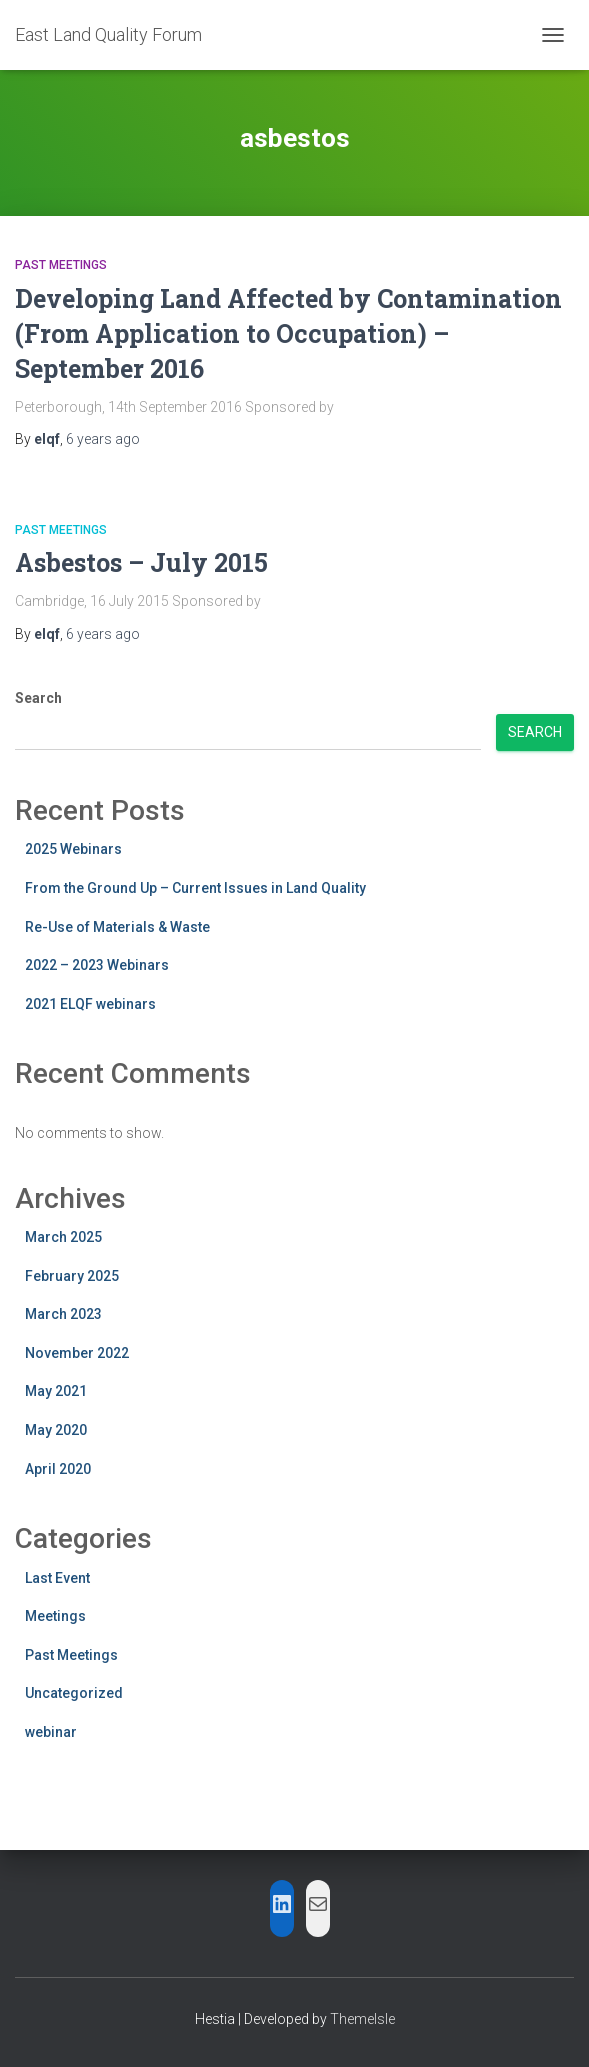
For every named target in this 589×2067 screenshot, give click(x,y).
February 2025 (72, 1276)
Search (38, 698)
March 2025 (63, 1237)
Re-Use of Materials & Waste (117, 927)
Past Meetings (61, 265)
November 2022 (77, 1353)
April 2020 (58, 1469)
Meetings (55, 1616)
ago (103, 439)
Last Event (57, 1578)
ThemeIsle (362, 2019)
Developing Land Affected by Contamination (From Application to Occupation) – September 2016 (288, 333)
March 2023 (63, 1314)
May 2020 (56, 1430)
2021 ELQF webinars (90, 1004)
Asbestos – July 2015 (141, 562)
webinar (51, 1732)
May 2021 (56, 1391)
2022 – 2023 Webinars (97, 965)
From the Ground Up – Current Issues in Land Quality (195, 888)
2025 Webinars (73, 849)
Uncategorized (74, 1693)
